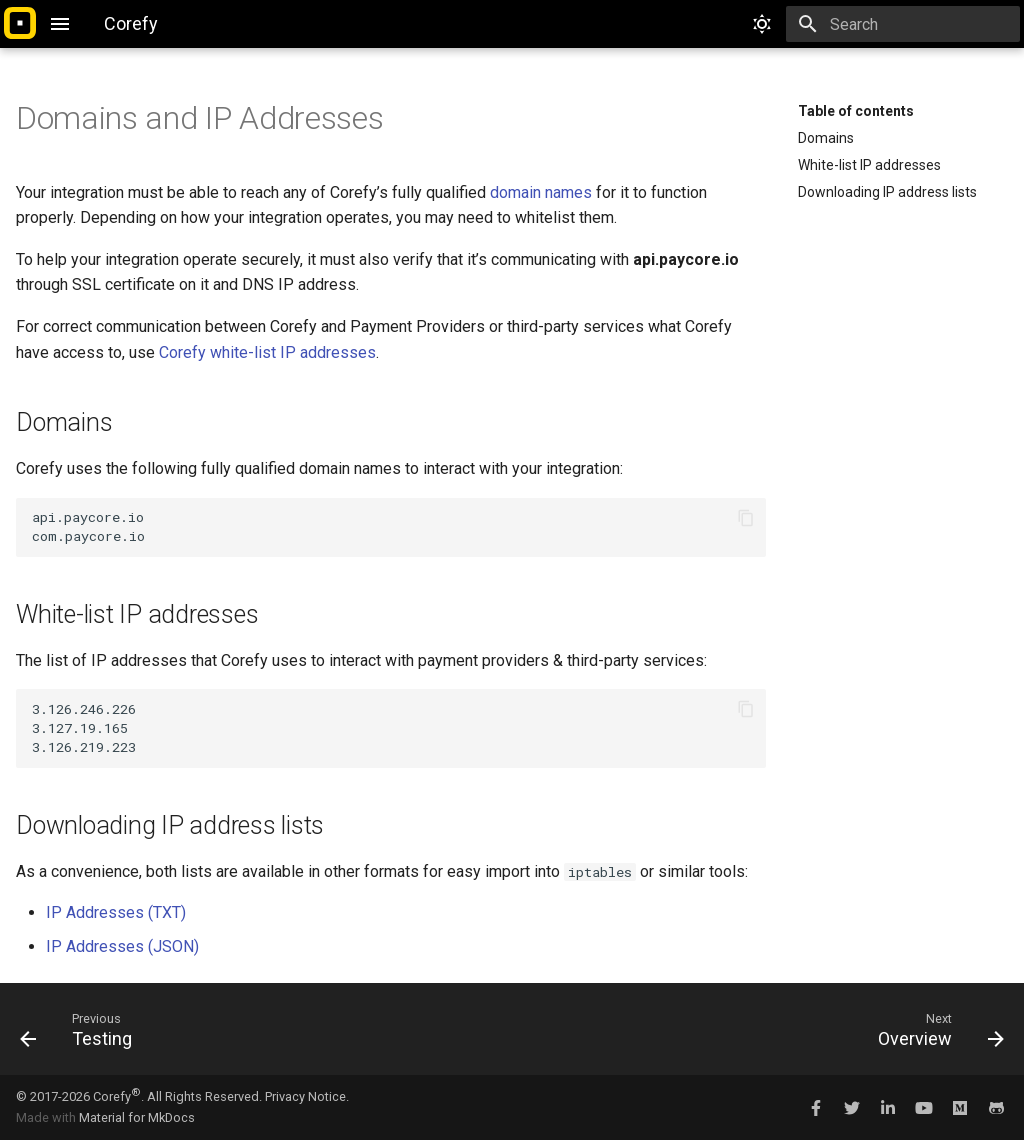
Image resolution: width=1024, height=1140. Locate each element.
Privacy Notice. (307, 1096)
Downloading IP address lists (887, 192)
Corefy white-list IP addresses (267, 352)
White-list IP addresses (869, 165)
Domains (826, 138)
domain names (541, 192)
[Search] (903, 24)
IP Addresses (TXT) (116, 912)
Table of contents (856, 111)
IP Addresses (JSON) (122, 946)
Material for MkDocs (137, 1117)
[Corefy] (20, 24)
